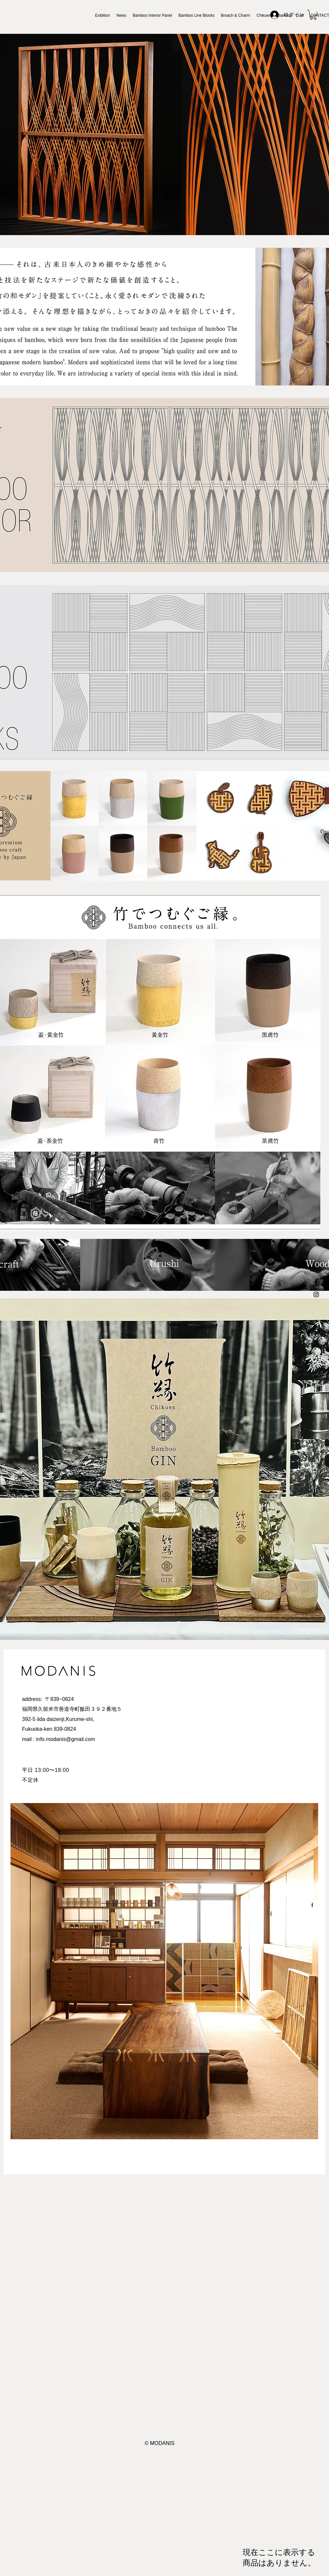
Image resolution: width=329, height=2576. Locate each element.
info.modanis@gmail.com (65, 1739)
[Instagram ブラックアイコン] (316, 1294)
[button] (313, 15)
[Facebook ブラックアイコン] (316, 1281)
